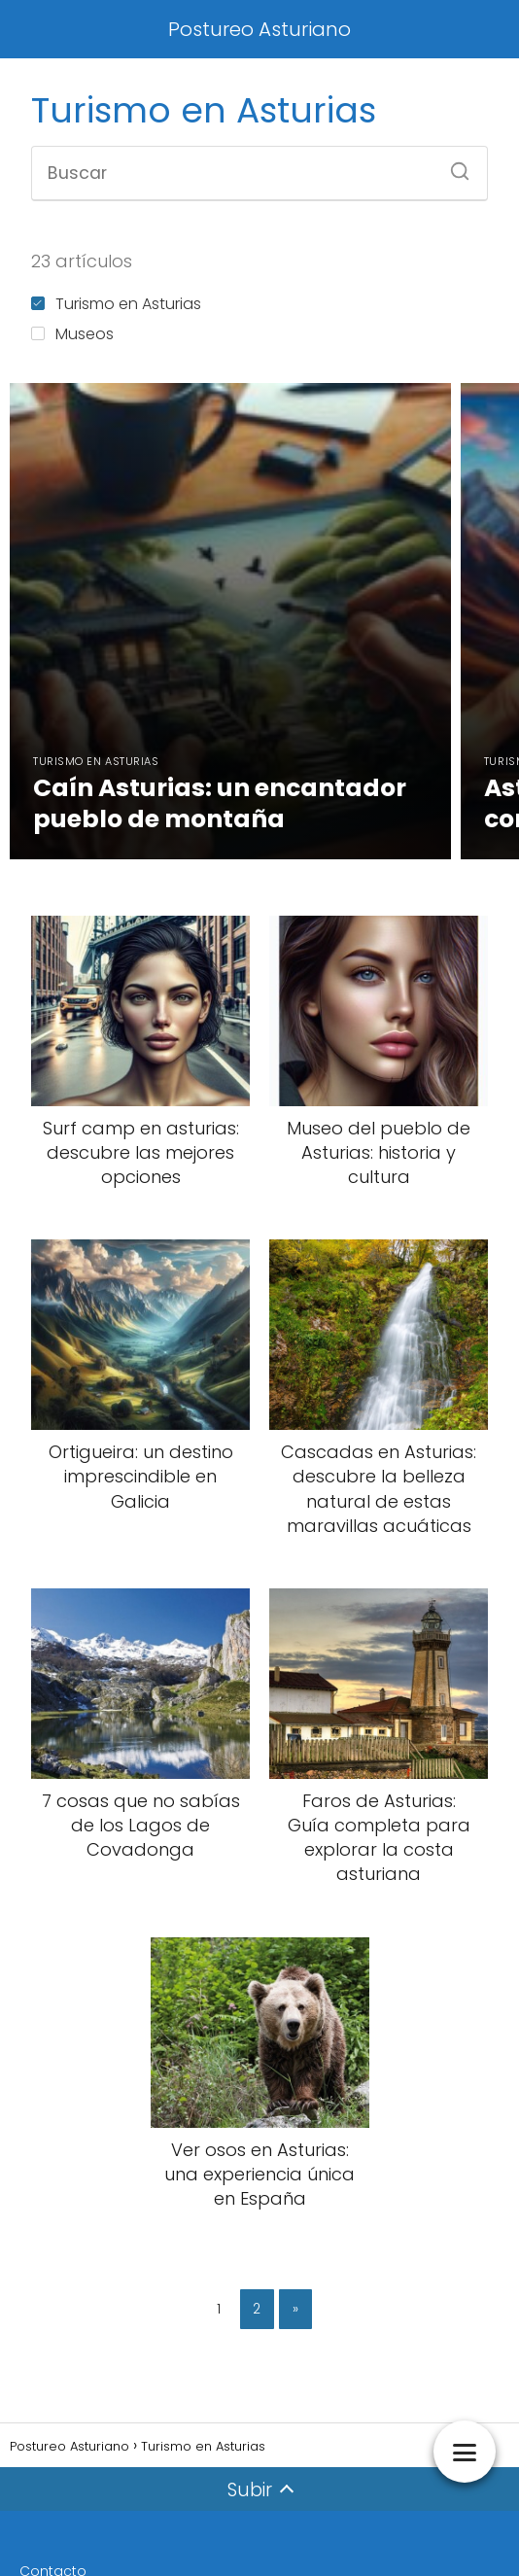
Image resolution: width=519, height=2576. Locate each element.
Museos (72, 334)
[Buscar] (452, 165)
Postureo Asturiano (259, 29)
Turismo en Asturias (116, 304)
